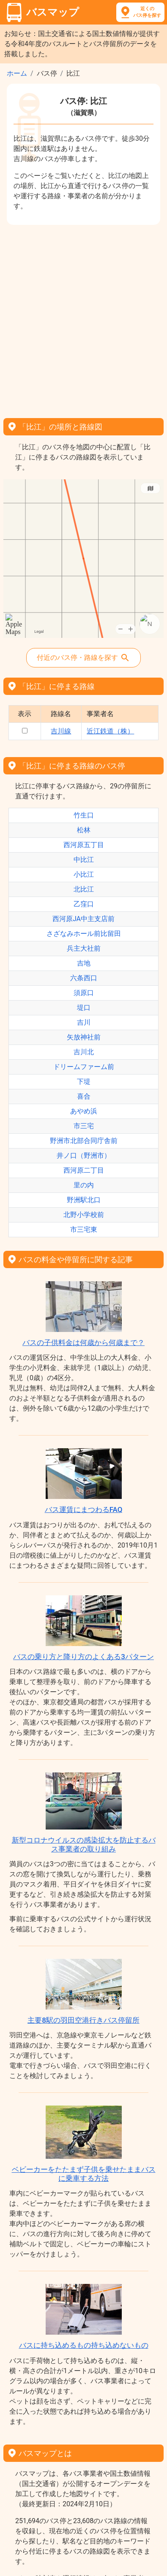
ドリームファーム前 (83, 1067)
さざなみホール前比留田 (84, 934)
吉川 (83, 1022)
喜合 (83, 1096)
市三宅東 (83, 1229)
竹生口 (84, 815)
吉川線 (61, 731)
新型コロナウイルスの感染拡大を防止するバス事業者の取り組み (84, 1844)
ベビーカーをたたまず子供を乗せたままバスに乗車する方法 (84, 2173)
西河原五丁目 (83, 845)
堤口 (83, 1008)
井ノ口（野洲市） (84, 1155)
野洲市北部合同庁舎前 (84, 1141)
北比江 (84, 889)
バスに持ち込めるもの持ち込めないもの (83, 2345)
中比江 (84, 860)
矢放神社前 (84, 1037)
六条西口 (83, 978)
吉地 (83, 963)
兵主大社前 (84, 948)
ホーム (17, 73)
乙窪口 (84, 904)
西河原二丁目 (83, 1170)
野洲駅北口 (84, 1200)
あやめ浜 (83, 1111)
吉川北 (84, 1052)
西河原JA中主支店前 (83, 919)
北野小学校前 (83, 1215)
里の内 (84, 1185)
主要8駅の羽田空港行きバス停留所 (83, 2020)
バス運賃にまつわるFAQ (84, 1509)
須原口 (84, 993)
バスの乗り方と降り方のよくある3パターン (83, 1656)
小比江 (84, 874)
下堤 (83, 1081)
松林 (83, 830)
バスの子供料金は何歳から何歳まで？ (83, 1342)
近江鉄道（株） (110, 731)
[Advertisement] (83, 318)
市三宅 (84, 1126)
